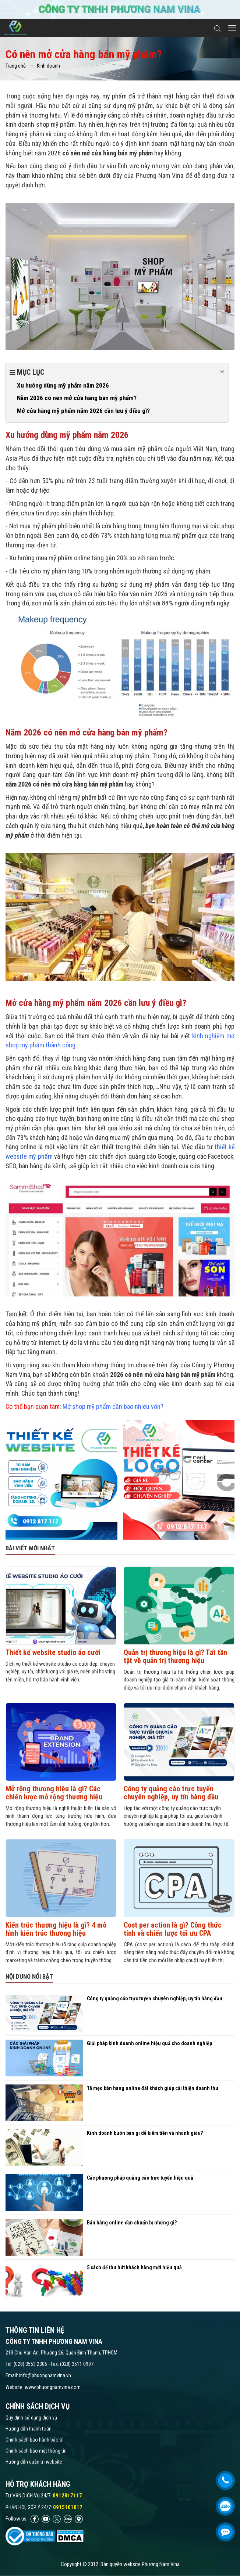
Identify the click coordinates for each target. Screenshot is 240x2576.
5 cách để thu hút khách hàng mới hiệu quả (134, 2267)
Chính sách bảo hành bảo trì (35, 2440)
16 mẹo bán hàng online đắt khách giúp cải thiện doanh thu (152, 2088)
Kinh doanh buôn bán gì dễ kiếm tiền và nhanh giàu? (145, 2133)
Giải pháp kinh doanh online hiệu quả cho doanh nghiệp (149, 2043)
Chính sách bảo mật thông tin (36, 2451)
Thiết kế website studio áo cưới (53, 1652)
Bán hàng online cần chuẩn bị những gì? (132, 2223)
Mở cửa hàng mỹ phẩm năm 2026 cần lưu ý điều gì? (83, 410)
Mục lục (117, 372)
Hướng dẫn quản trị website (34, 2462)
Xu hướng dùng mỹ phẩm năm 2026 (63, 385)
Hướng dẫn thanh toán (29, 2429)
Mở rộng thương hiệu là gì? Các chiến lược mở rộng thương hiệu (54, 1792)
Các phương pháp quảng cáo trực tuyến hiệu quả (140, 2178)
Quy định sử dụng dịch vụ (31, 2418)
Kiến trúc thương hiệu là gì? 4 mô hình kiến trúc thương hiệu (56, 1929)
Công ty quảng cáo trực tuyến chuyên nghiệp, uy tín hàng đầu (171, 1792)
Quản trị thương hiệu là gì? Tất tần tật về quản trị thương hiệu (175, 1656)
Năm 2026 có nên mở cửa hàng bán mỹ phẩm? (77, 398)
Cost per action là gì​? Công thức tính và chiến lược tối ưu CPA (173, 1929)
